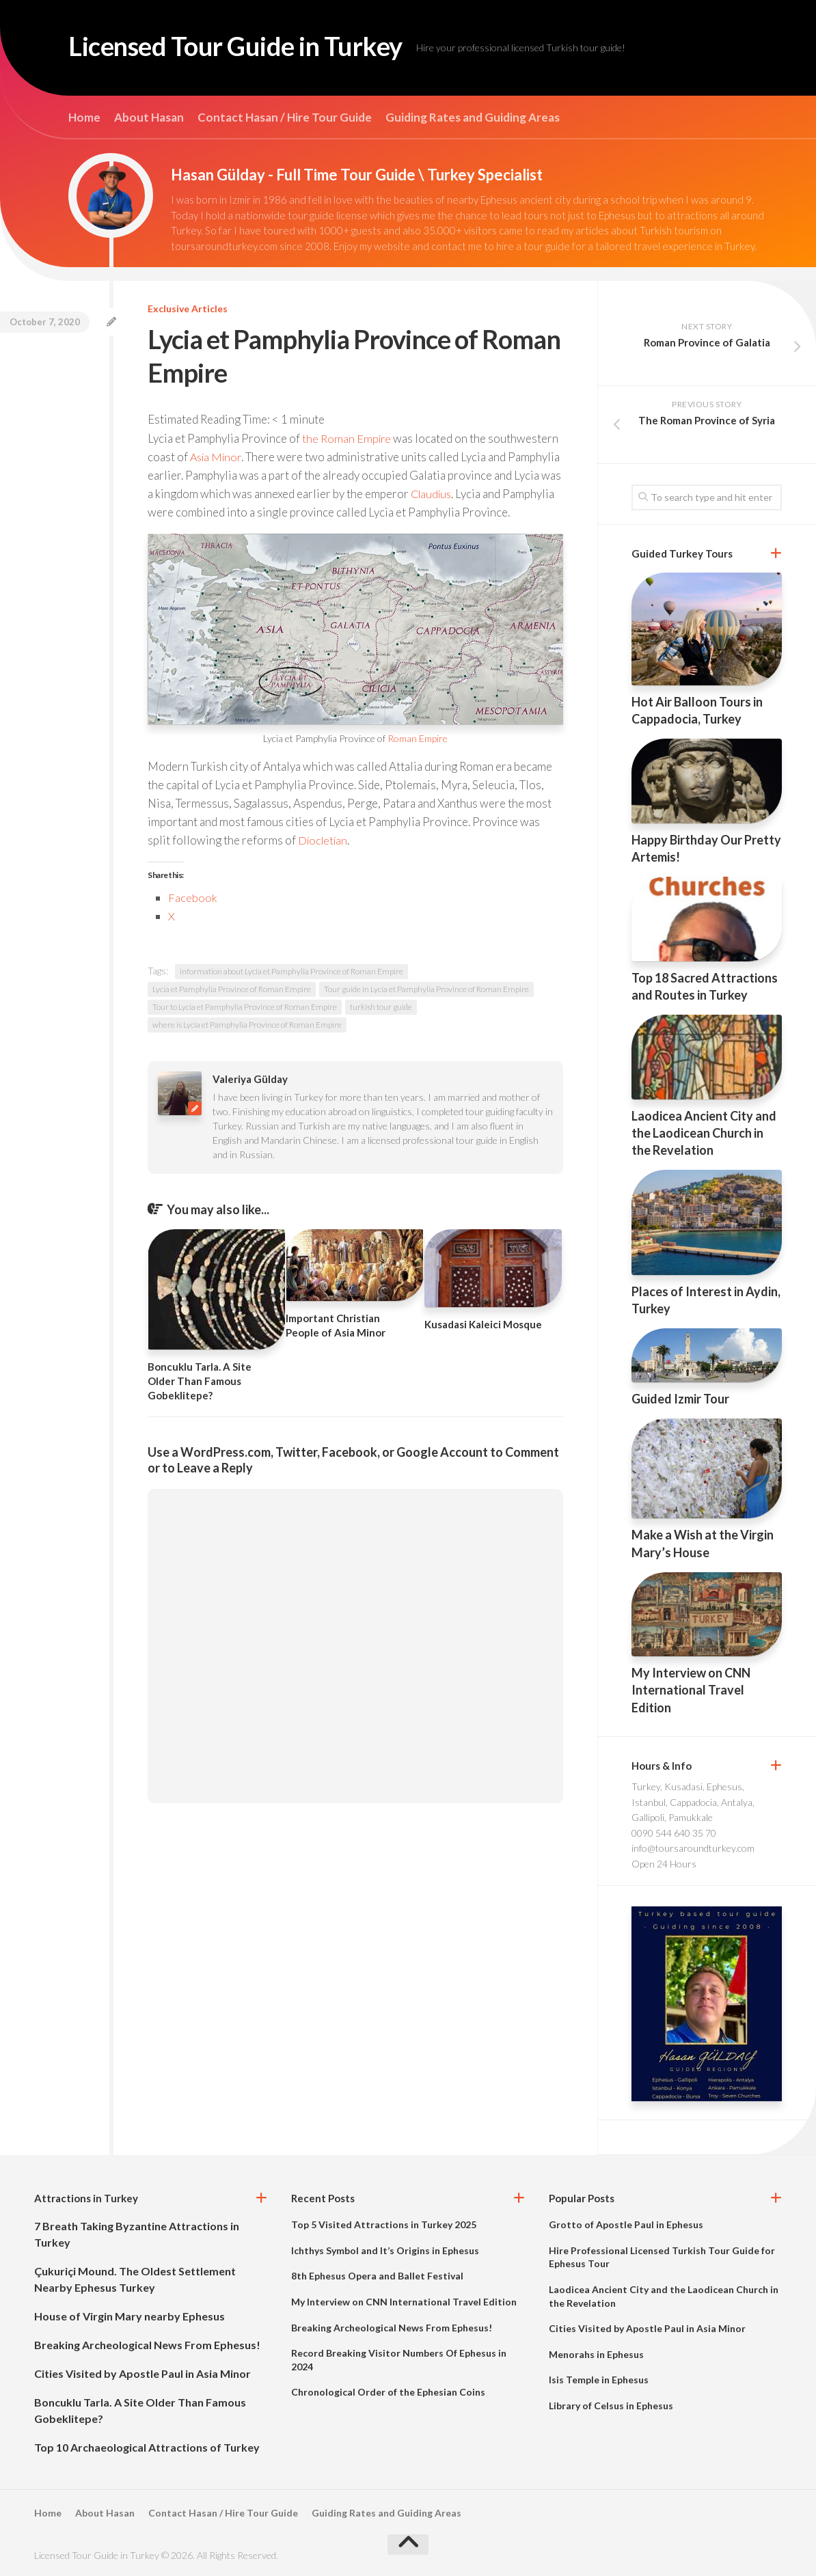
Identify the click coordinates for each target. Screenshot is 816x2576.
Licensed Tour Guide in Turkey (255, 48)
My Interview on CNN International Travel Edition (690, 1689)
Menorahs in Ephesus (596, 2354)
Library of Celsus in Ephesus (611, 2405)
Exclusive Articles (188, 308)
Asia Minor (217, 457)
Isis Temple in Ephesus (599, 2379)
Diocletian (324, 859)
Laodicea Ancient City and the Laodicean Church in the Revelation (703, 1132)
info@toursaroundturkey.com (692, 1848)
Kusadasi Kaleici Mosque (483, 1343)
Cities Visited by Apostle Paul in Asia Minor (142, 2373)
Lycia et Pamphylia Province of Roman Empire (231, 1008)
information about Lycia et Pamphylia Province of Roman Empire (291, 990)
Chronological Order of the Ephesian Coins (388, 2392)
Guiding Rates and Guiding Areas (472, 117)
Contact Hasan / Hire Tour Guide (285, 117)
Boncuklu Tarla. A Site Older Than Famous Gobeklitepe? (199, 1400)
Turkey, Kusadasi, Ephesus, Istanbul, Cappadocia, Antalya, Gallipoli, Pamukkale (692, 1802)
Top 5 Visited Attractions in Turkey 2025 (383, 2224)
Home (84, 117)
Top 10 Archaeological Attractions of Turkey (147, 2447)
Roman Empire (417, 757)
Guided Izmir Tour (680, 1398)
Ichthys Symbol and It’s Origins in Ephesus (385, 2250)
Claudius (502, 494)
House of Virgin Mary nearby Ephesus (129, 2316)
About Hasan (149, 117)
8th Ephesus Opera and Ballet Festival (377, 2276)
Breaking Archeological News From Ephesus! (147, 2344)
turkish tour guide (381, 1026)
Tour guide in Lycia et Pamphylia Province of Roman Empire (426, 1008)
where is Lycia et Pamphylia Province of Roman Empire (247, 1044)
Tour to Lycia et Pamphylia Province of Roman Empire (244, 1026)
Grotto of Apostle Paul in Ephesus (626, 2224)
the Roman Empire (347, 438)
